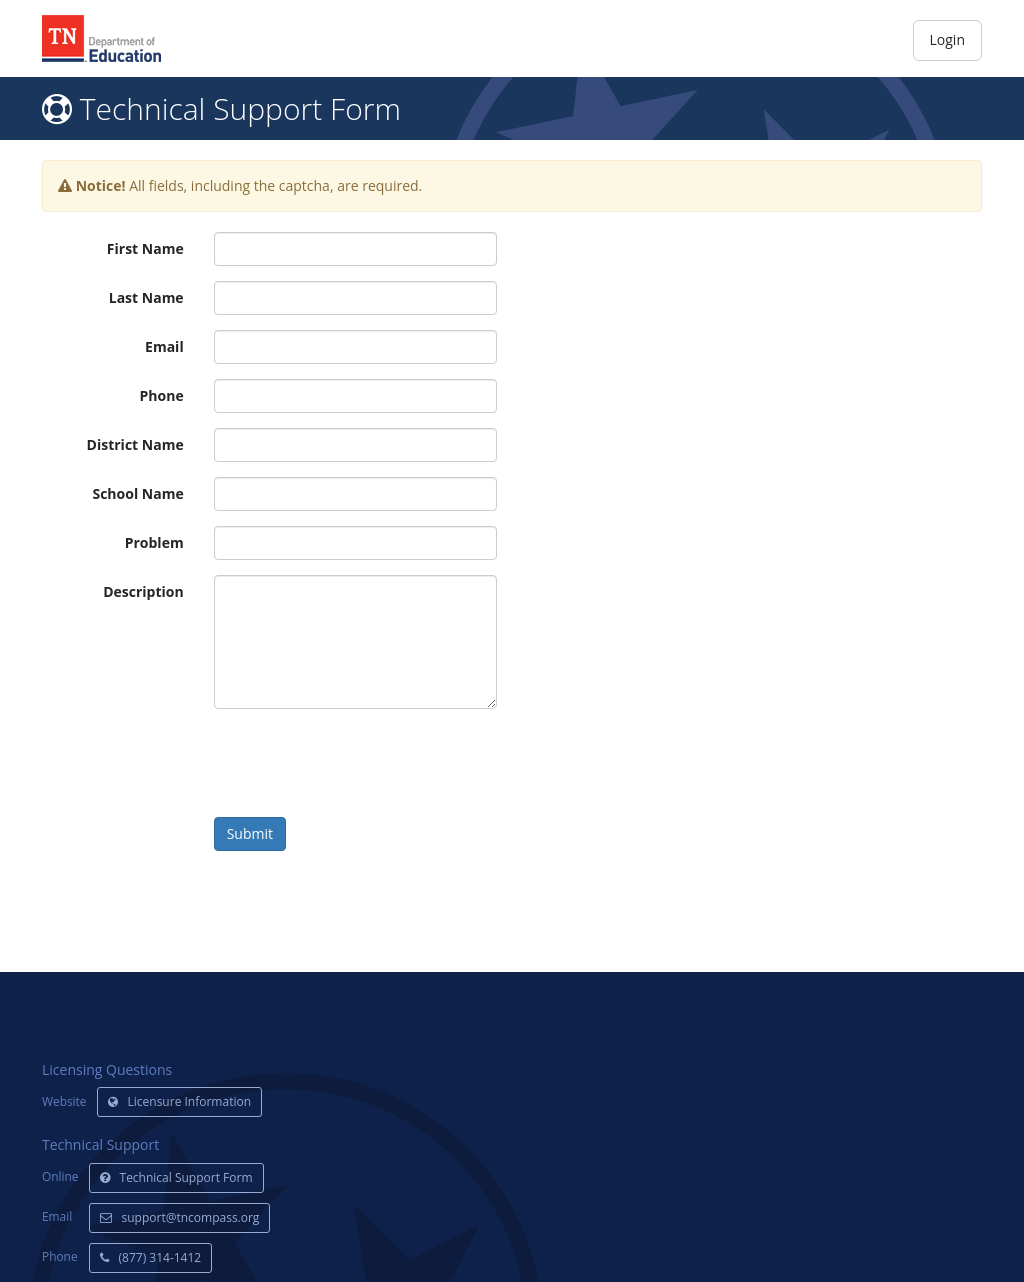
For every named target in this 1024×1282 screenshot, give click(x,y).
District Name (135, 444)
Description (143, 591)
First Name (145, 248)
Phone (162, 395)
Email (164, 346)
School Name (137, 493)
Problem (154, 542)
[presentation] (366, 763)
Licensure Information (180, 1101)
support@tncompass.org (180, 1217)
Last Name (146, 297)
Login (947, 39)
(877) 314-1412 (151, 1257)
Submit (250, 833)
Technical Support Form (176, 1177)
